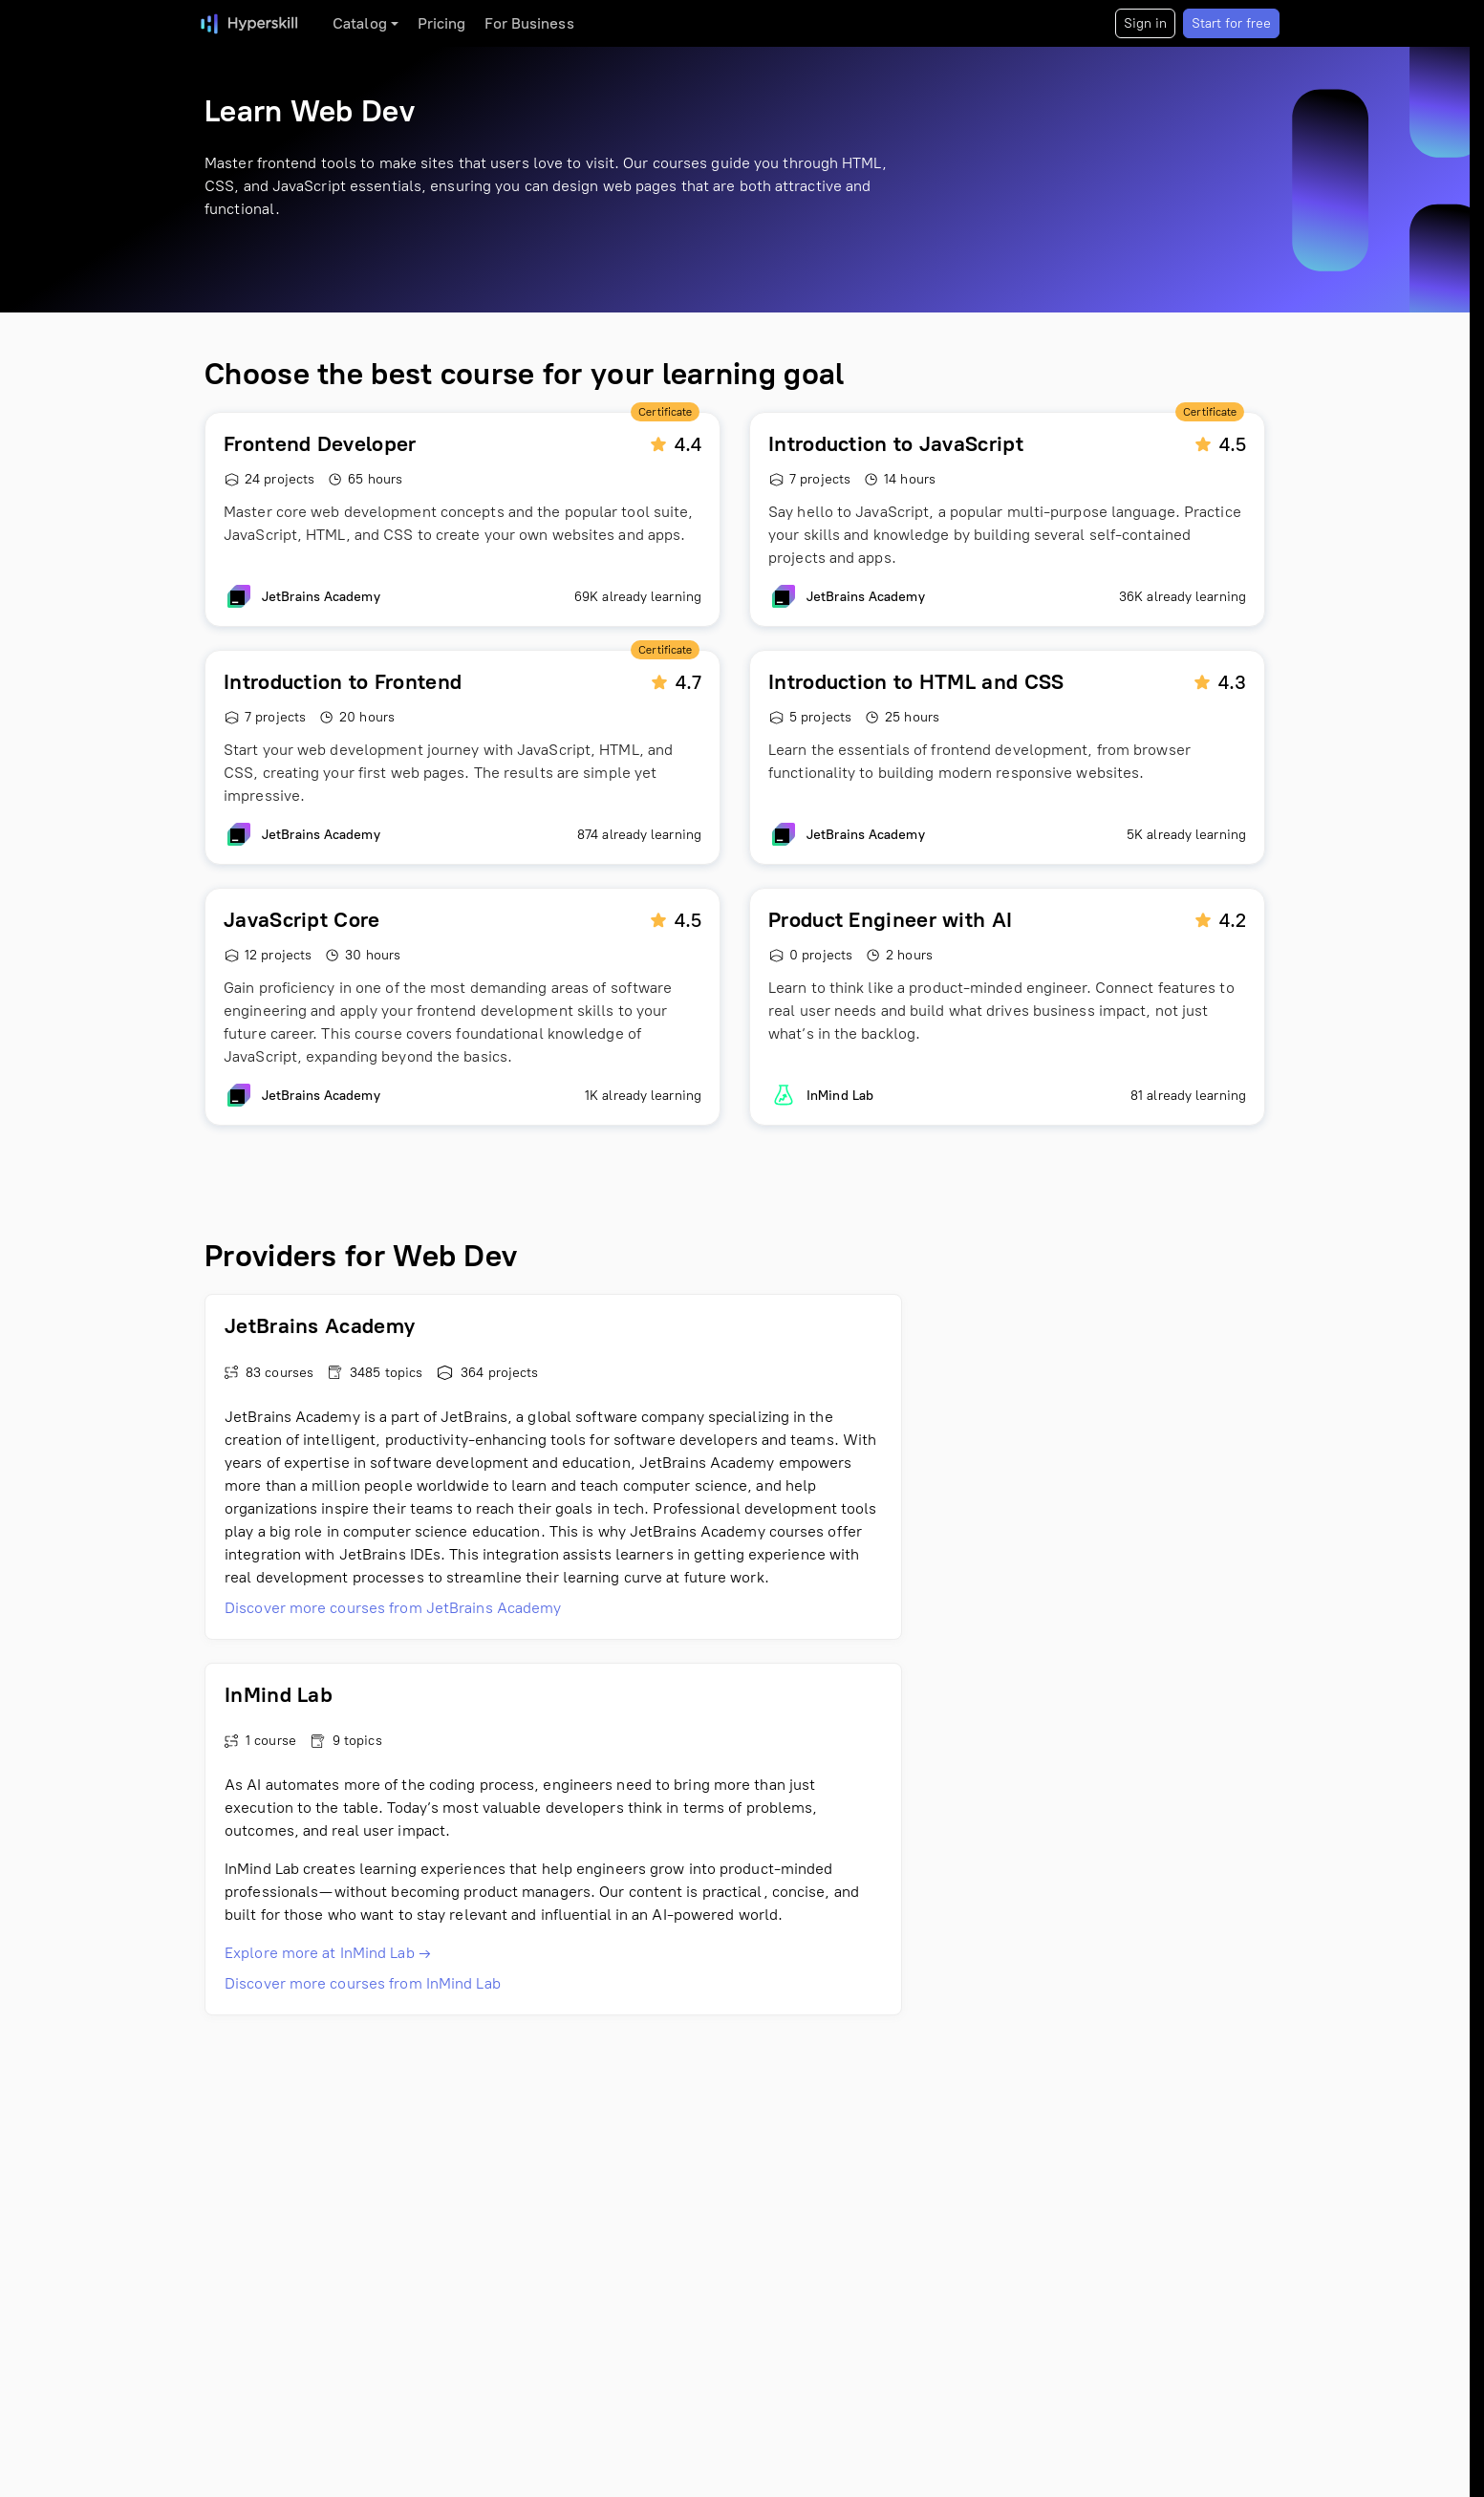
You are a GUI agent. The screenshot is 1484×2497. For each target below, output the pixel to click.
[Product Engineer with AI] (1007, 1007)
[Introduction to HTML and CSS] (1007, 757)
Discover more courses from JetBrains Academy (393, 1608)
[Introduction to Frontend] (462, 757)
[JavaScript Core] (462, 1007)
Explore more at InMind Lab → (328, 1953)
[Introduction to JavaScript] (1007, 519)
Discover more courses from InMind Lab (363, 1983)
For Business (528, 23)
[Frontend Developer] (462, 519)
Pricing (442, 23)
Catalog (360, 23)
